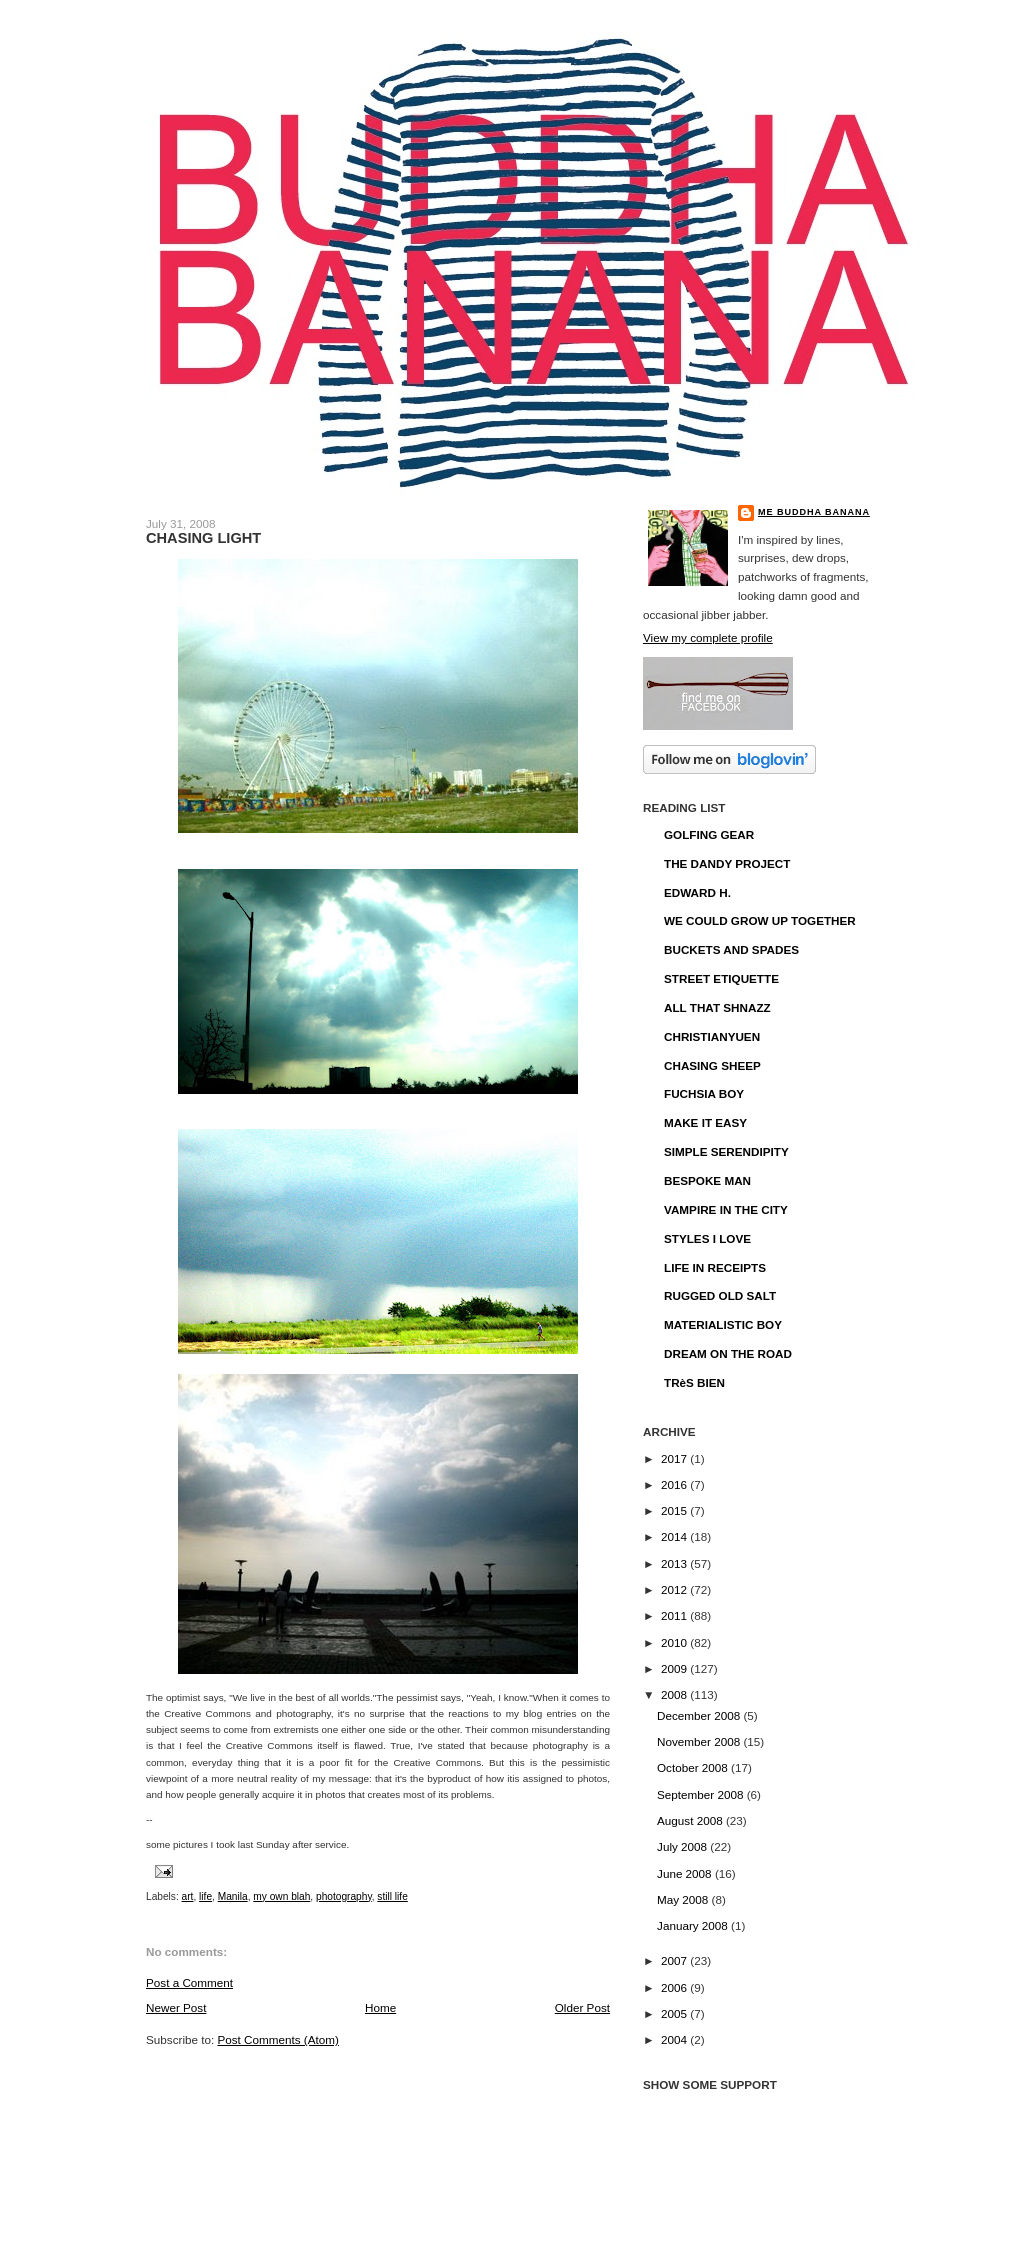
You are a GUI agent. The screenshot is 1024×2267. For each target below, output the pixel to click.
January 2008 (694, 1925)
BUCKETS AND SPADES (731, 949)
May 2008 (684, 1899)
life (205, 1896)
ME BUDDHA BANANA (814, 512)
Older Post (582, 2007)
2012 (675, 1589)
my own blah (281, 1896)
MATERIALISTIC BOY (723, 1324)
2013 (675, 1563)
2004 (675, 2039)
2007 (675, 1960)
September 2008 (702, 1794)
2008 (675, 1694)
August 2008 (691, 1820)
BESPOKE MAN (707, 1180)
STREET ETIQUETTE (721, 978)
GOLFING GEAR (709, 834)
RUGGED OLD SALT (720, 1295)
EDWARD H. (697, 892)
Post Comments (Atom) (277, 2039)
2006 (675, 1987)
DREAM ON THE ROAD (728, 1353)
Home (380, 2007)
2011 (675, 1615)
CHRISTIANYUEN (712, 1036)
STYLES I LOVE (707, 1238)
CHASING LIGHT (203, 538)
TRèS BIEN (694, 1382)
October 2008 (694, 1767)
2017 (675, 1458)
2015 (675, 1510)
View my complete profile (708, 637)
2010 (675, 1642)
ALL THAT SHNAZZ (717, 1007)
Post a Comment (189, 1982)
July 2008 (683, 1846)
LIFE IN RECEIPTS (715, 1267)
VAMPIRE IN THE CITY (726, 1209)
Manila (233, 1896)
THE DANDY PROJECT (727, 863)
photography (344, 1896)
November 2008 (700, 1741)
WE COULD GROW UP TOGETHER (760, 920)
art (188, 1896)
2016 (675, 1484)
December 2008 (700, 1715)
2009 (675, 1668)
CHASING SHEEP (712, 1065)
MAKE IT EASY (705, 1122)
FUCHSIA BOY (704, 1093)
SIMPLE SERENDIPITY (726, 1151)
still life (392, 1896)
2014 (675, 1536)
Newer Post (176, 2007)
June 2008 (686, 1873)
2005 (675, 2013)
